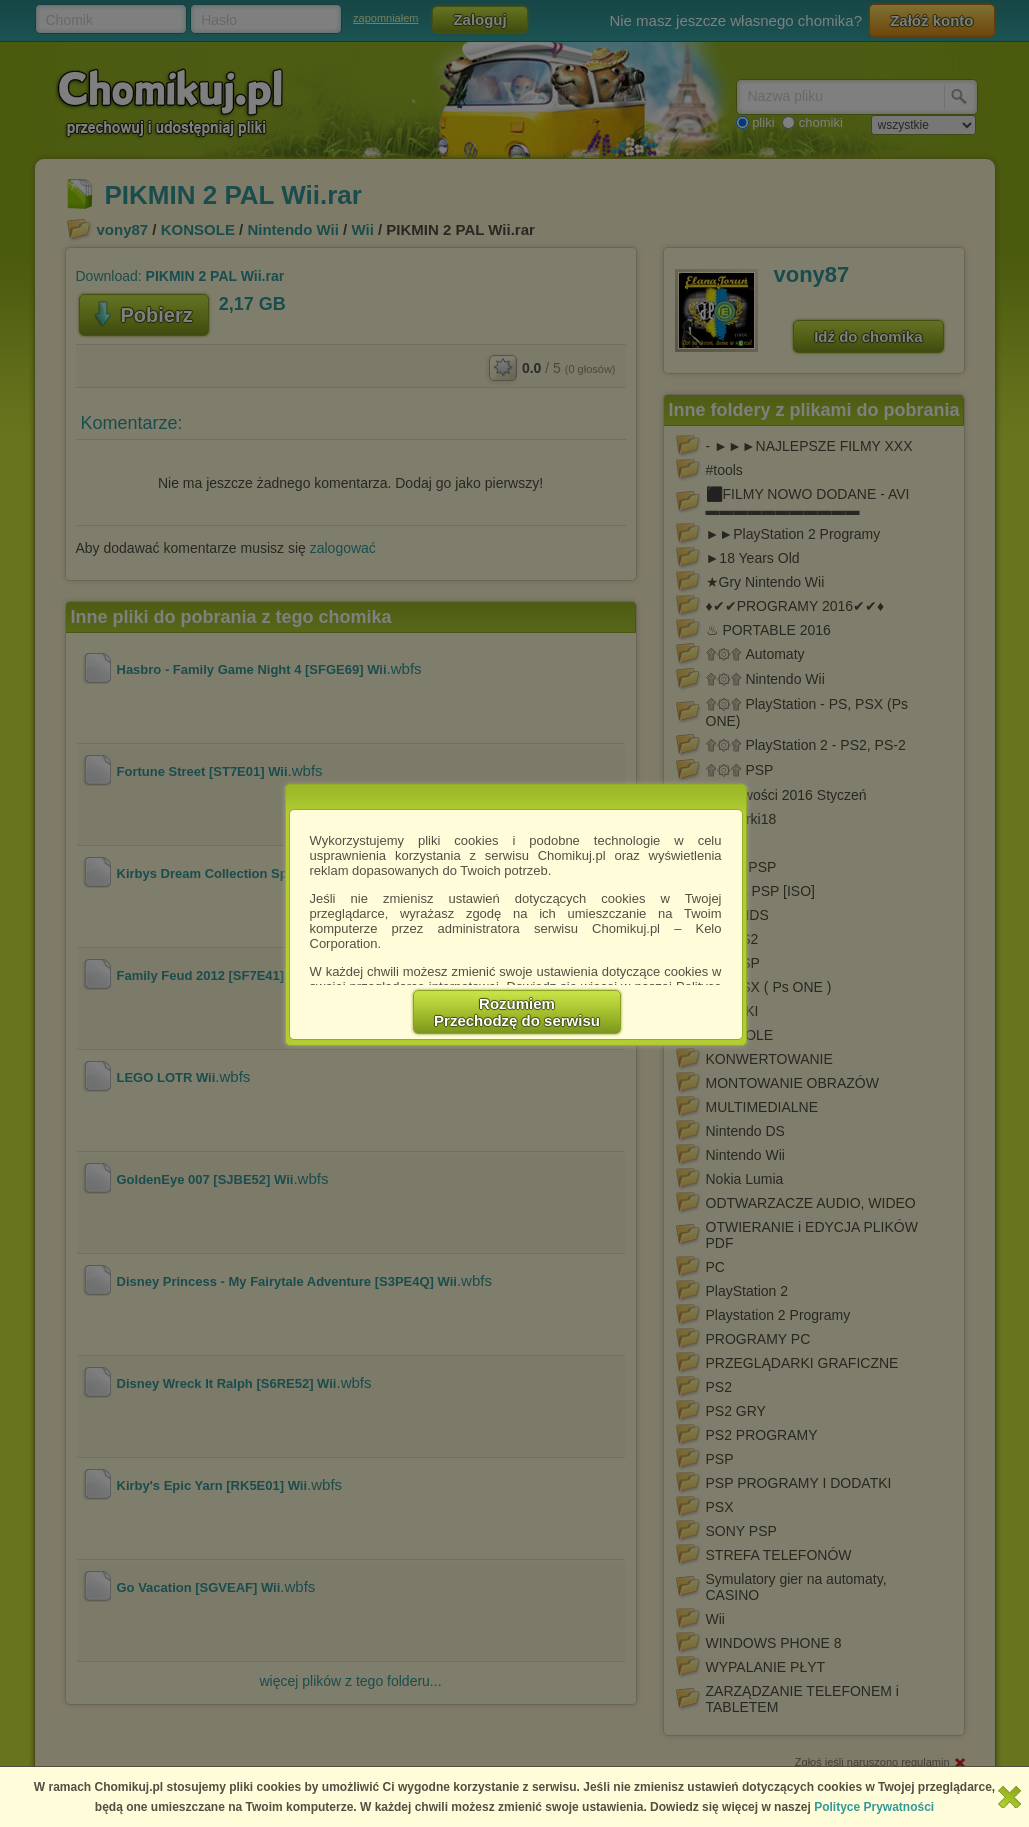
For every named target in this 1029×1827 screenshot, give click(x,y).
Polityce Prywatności (874, 1807)
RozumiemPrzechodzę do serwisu (517, 1012)
